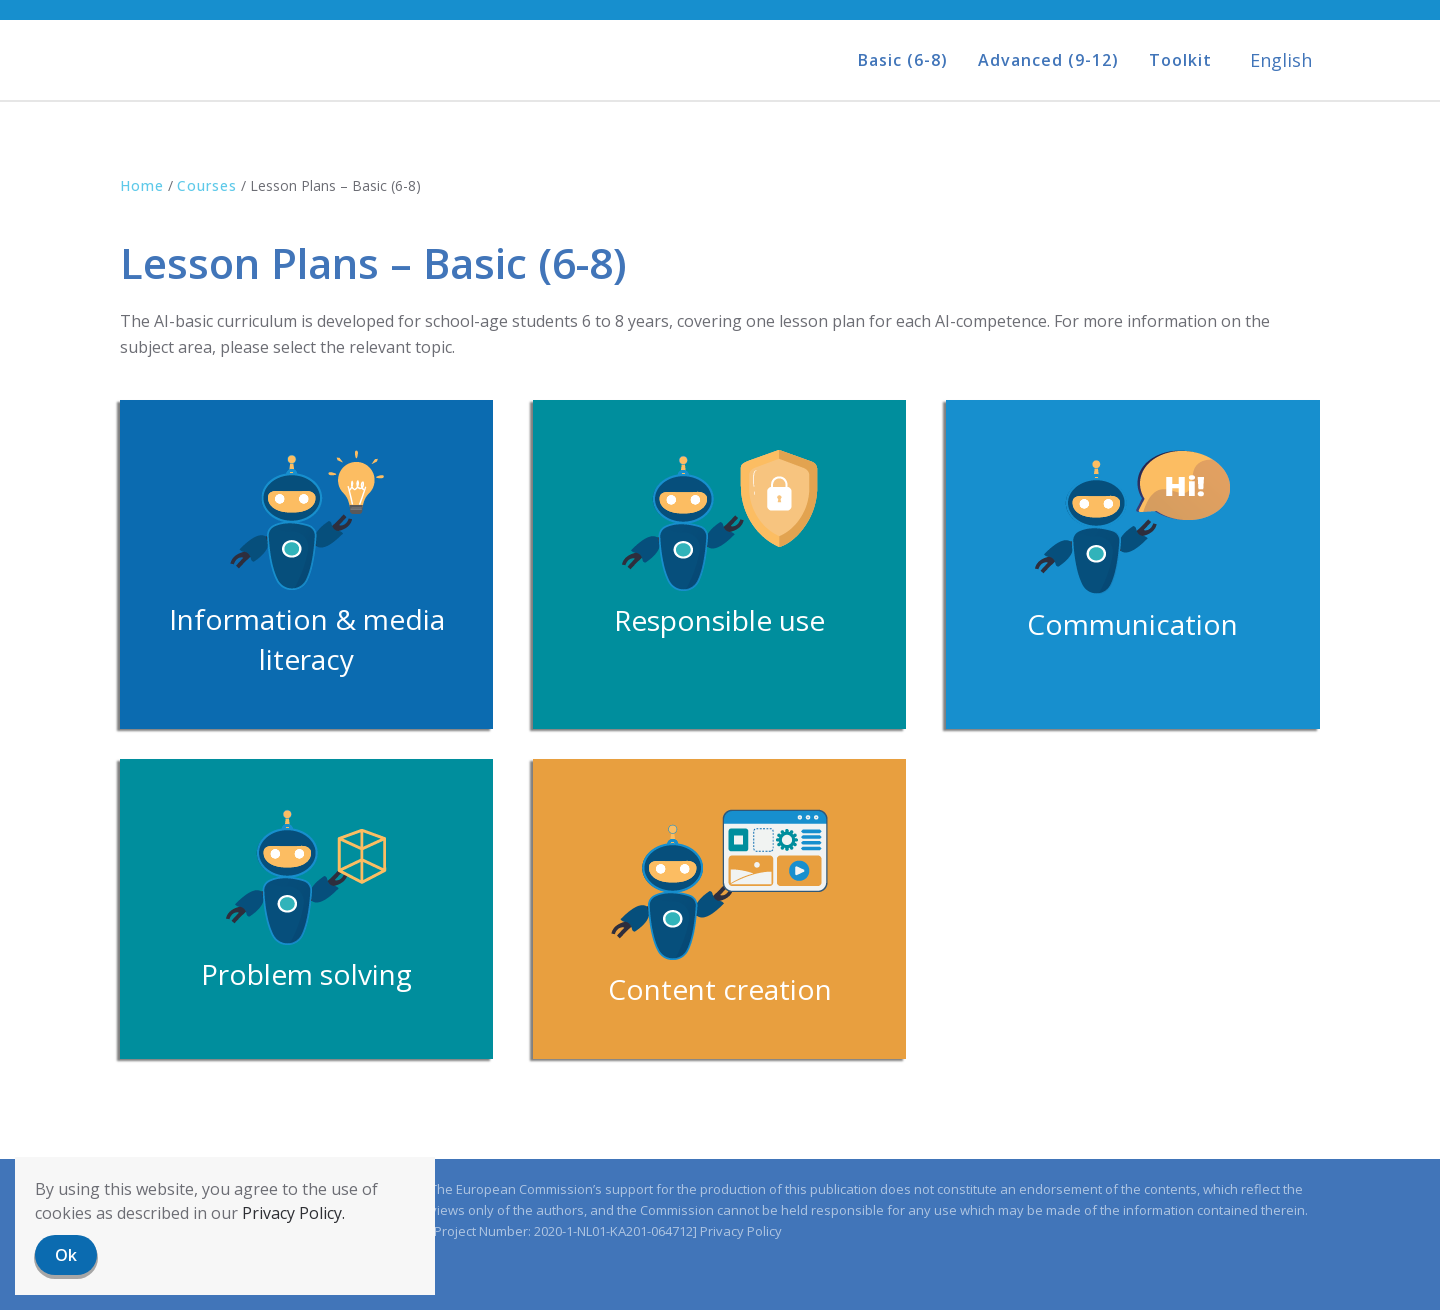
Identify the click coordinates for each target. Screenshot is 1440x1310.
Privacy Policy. (293, 1213)
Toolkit (1180, 60)
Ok (66, 1255)
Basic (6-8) (903, 60)
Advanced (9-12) (1048, 60)
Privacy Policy (741, 1231)
